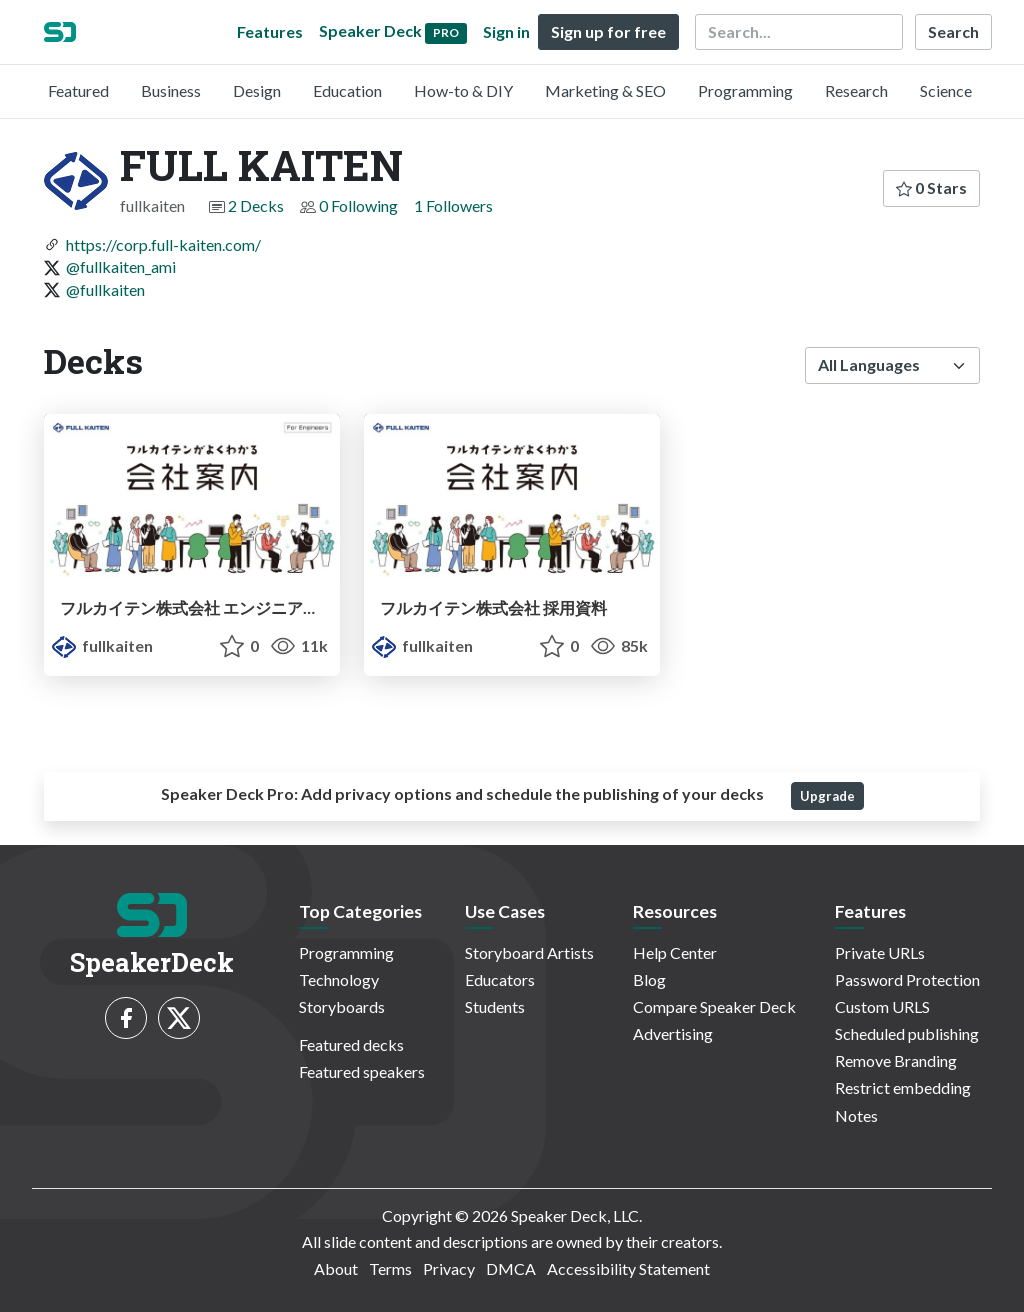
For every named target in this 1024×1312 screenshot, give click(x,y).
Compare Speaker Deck (714, 1006)
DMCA (511, 1268)
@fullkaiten (105, 289)
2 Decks (256, 205)
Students (495, 1006)
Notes (856, 1115)
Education (347, 90)
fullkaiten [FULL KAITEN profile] (102, 645)
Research (856, 90)
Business (171, 90)
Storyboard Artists (529, 952)
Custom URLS (882, 1006)
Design (257, 90)
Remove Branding (896, 1060)
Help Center (675, 952)
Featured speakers (362, 1071)
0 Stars (931, 187)
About (336, 1268)
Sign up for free (608, 31)
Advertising (673, 1033)
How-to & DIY (463, 90)
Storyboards (342, 1006)
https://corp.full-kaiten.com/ (163, 244)
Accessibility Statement (628, 1268)
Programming (745, 90)
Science (946, 90)
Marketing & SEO (605, 90)
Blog (649, 979)
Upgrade (827, 796)
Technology (339, 979)
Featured (78, 90)
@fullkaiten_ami (121, 266)
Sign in (506, 31)
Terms (390, 1268)
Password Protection (907, 979)
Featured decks (351, 1044)
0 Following (358, 205)
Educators (500, 979)
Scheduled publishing (907, 1033)
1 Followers (453, 205)
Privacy (449, 1268)
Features (270, 31)
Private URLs (880, 952)
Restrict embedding (903, 1087)
